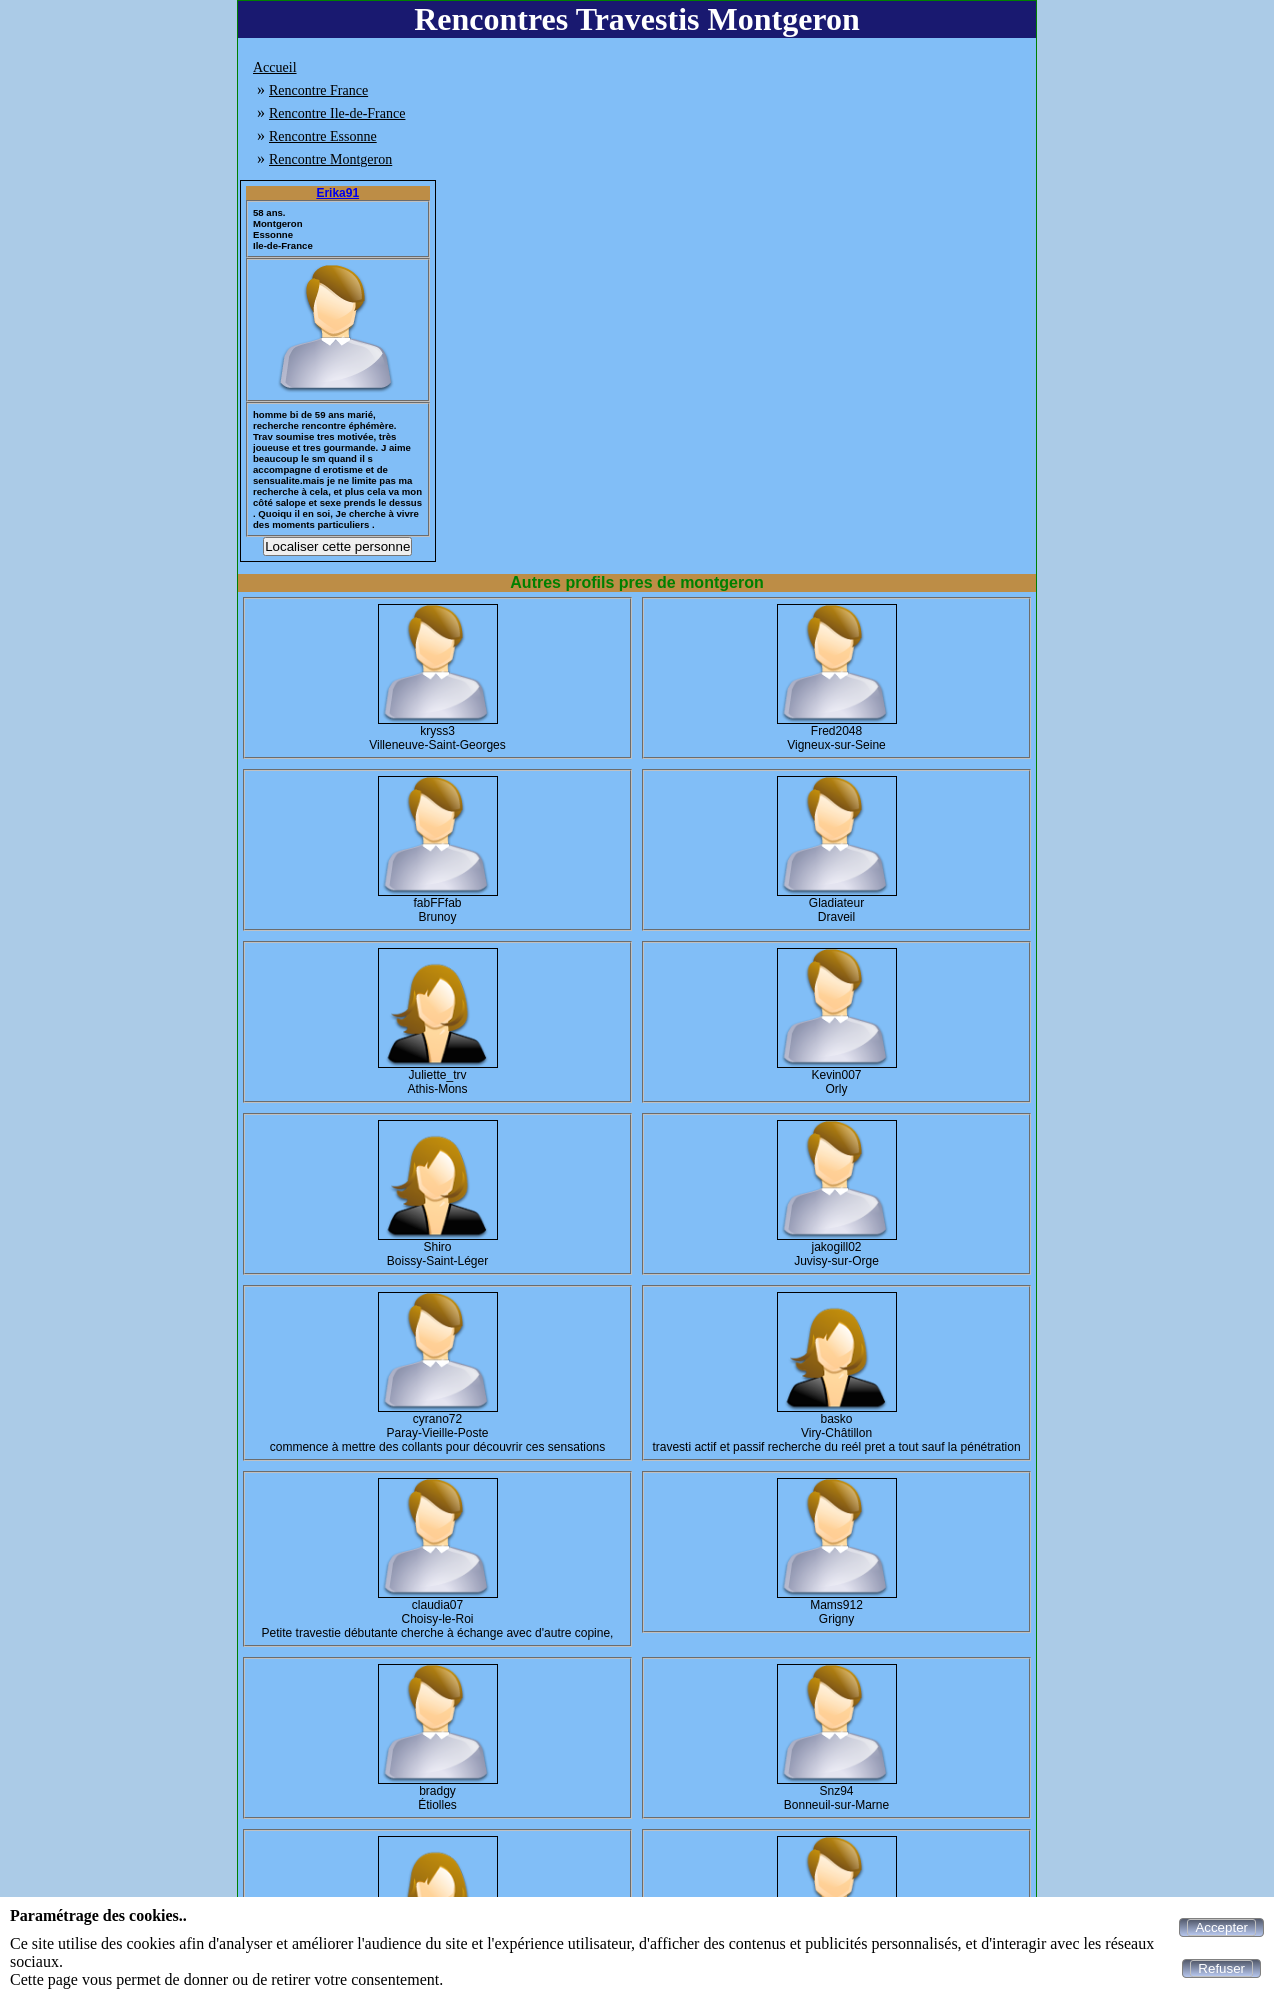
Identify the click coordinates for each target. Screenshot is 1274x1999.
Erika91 (337, 193)
